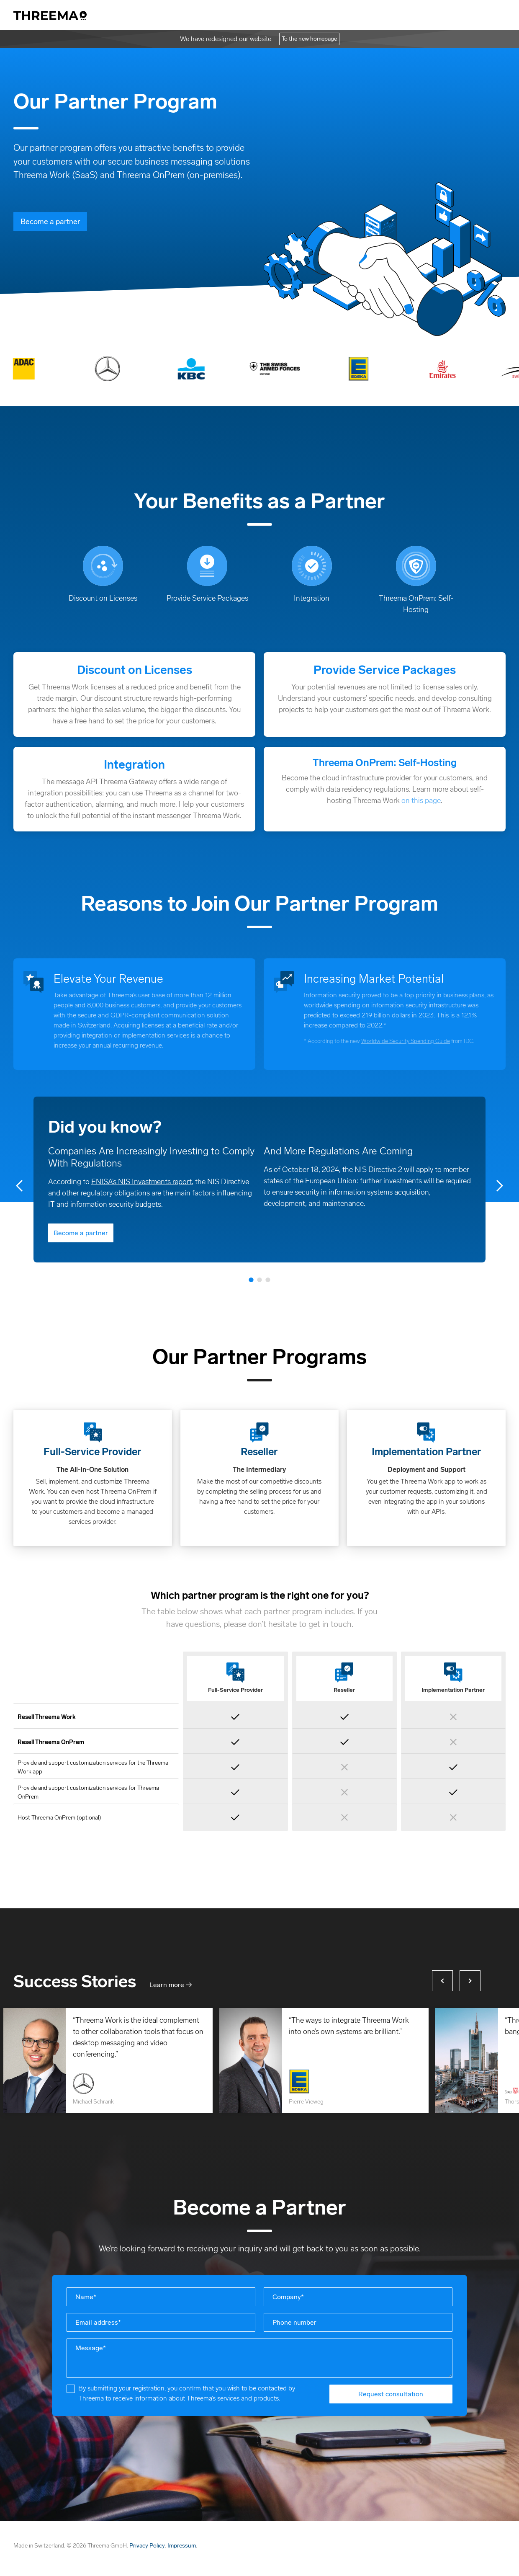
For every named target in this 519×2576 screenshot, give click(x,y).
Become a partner (50, 221)
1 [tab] (251, 1279)
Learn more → (170, 1985)
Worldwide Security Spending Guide (405, 1041)
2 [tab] (259, 1279)
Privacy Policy (147, 2545)
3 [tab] (268, 1279)
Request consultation (390, 2394)
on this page (421, 800)
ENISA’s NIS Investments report (141, 1181)
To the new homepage (309, 38)
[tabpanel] (259, 1179)
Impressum (181, 2545)
